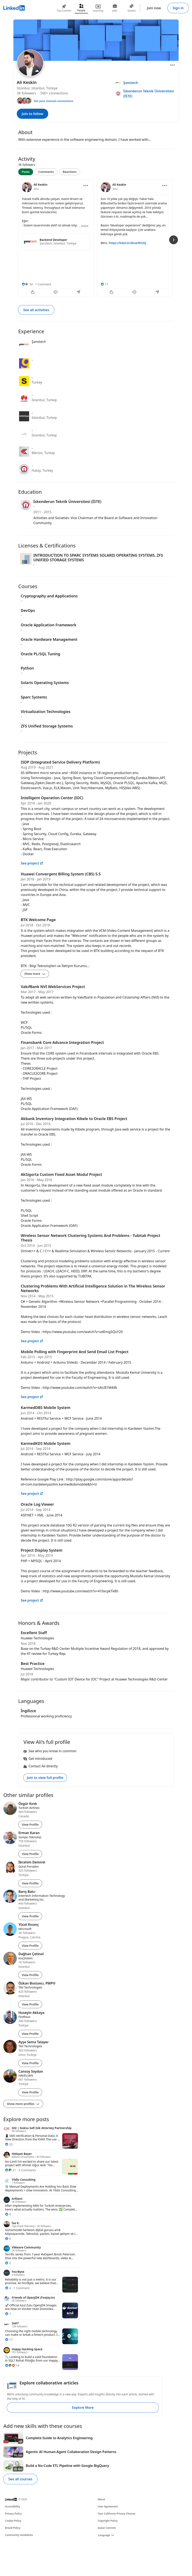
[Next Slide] (173, 239)
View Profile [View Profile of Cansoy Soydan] (30, 2092)
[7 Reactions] (8, 2314)
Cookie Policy (13, 2520)
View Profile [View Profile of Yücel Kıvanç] (30, 1946)
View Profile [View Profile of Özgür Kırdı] (30, 1825)
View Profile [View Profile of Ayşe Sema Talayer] (30, 2063)
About (101, 2499)
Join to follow (32, 113)
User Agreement (108, 2506)
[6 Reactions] (8, 2214)
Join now (154, 8)
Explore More (82, 2407)
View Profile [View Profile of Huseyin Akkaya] (30, 2034)
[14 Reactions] (12, 2365)
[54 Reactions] (27, 284)
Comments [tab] (46, 172)
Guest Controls (107, 2528)
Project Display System (41, 1550)
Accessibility (12, 2506)
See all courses (20, 2479)
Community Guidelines (19, 2535)
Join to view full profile (45, 1777)
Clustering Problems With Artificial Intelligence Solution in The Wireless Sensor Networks (93, 1288)
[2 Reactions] (8, 2263)
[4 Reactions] (8, 2288)
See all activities (36, 310)
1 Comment (43, 284)
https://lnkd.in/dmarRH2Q (127, 243)
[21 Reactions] (10, 2170)
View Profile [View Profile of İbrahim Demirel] (30, 1883)
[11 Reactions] (104, 284)
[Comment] (55, 292)
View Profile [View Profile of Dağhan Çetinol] (30, 1975)
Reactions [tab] (70, 172)
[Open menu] (172, 65)
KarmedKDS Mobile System (45, 1443)
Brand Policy (12, 2528)
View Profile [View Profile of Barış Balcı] (30, 1916)
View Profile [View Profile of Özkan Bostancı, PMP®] (30, 2004)
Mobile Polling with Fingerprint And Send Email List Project (74, 1351)
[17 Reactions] (9, 2339)
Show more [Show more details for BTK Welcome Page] (34, 974)
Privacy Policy (13, 2513)
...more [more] (83, 226)
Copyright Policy (108, 2520)
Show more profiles (23, 2104)
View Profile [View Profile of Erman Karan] (30, 1854)
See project (32, 863)
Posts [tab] (26, 172)
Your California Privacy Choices (116, 2513)
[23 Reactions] (9, 2144)
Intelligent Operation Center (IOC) (52, 797)
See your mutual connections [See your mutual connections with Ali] (53, 101)
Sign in (178, 8)
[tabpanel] (96, 237)
